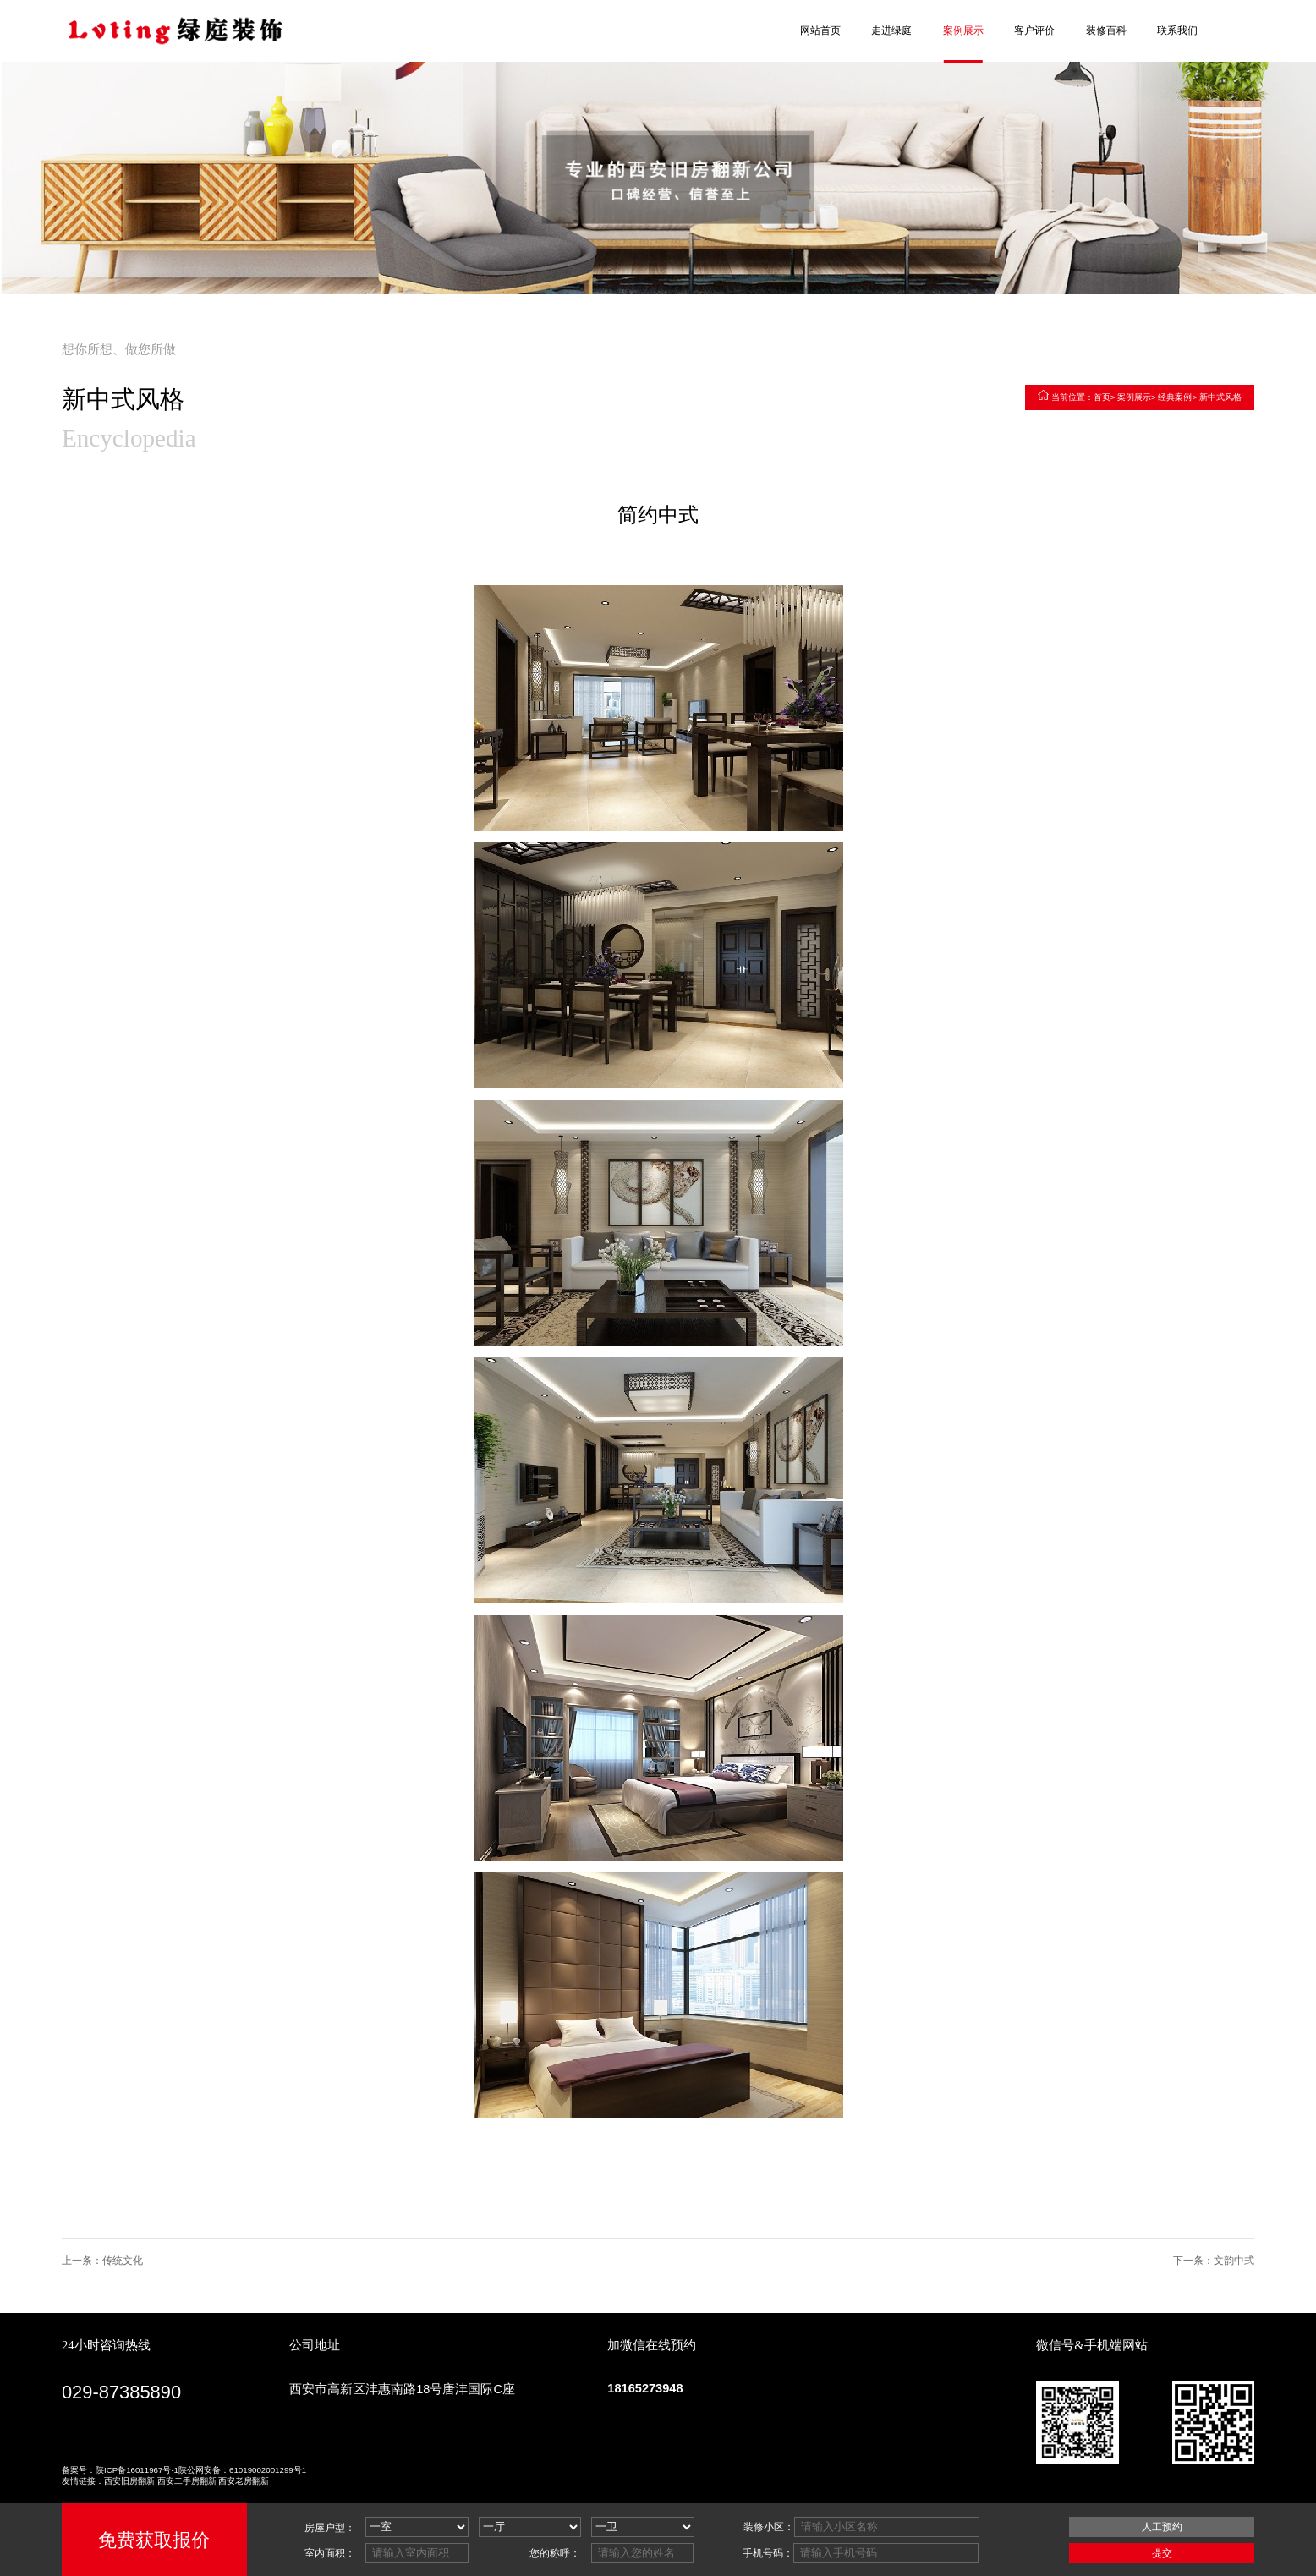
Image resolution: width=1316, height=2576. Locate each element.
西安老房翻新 (243, 2481)
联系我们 (1177, 30)
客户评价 (1034, 30)
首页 (1102, 397)
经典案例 (1175, 397)
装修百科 (1106, 30)
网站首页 (820, 30)
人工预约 (1162, 2527)
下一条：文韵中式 (1213, 2260)
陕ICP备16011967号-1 (137, 2470)
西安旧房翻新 (129, 2481)
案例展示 (963, 30)
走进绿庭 (891, 30)
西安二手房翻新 (187, 2481)
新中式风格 (1220, 397)
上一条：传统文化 (102, 2260)
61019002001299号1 (267, 2470)
